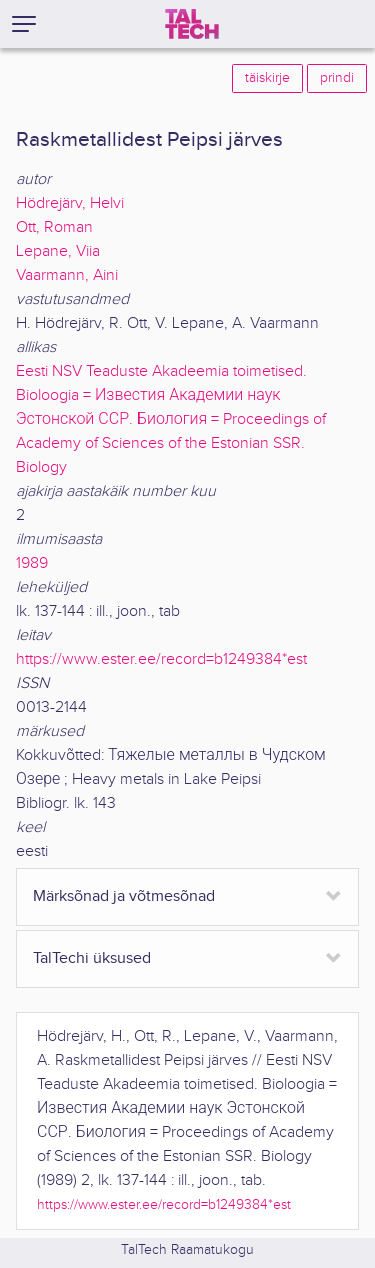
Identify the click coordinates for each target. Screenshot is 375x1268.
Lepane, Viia (58, 251)
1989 (32, 563)
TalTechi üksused (92, 958)
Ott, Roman (54, 227)
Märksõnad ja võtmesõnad (124, 896)
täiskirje (267, 78)
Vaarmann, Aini (67, 275)
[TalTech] (192, 24)
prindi (337, 78)
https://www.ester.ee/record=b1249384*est (161, 659)
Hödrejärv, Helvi (70, 203)
